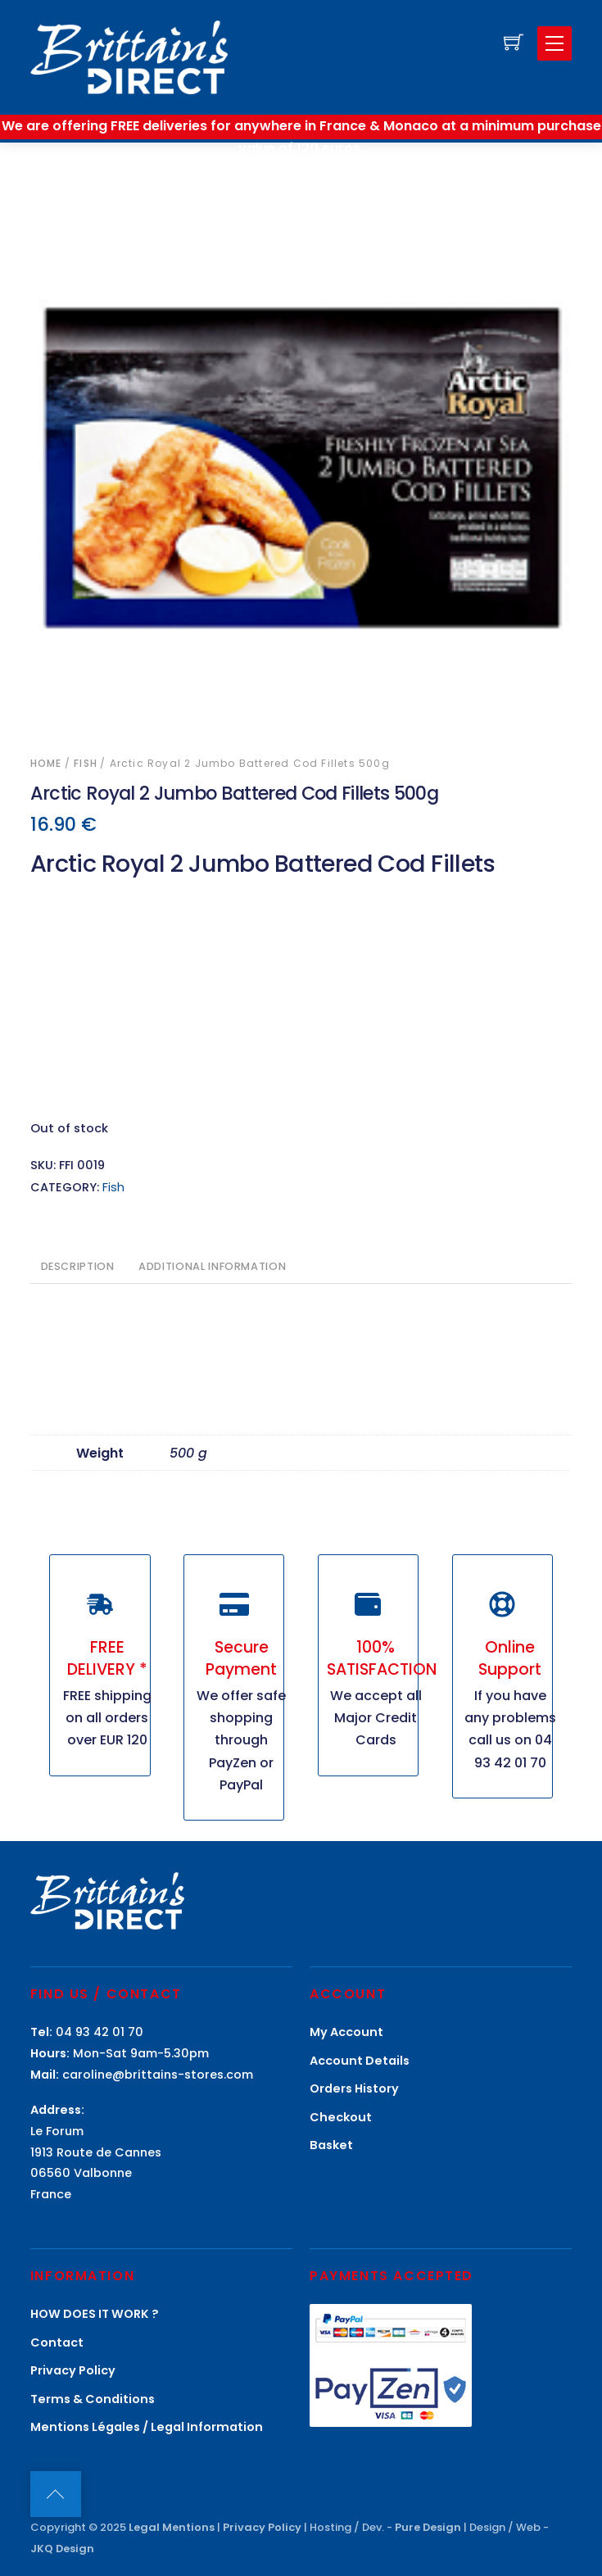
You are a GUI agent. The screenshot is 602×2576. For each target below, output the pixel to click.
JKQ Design (62, 2548)
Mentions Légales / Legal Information (146, 2427)
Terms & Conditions (92, 2399)
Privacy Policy (72, 2370)
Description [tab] (78, 1266)
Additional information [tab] (212, 1266)
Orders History (354, 2088)
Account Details (360, 2060)
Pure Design (428, 2527)
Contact (57, 2342)
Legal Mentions (172, 2527)
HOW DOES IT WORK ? (94, 2314)
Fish (85, 763)
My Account (346, 2032)
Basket (331, 2145)
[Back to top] (55, 2494)
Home (46, 763)
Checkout (341, 2117)
